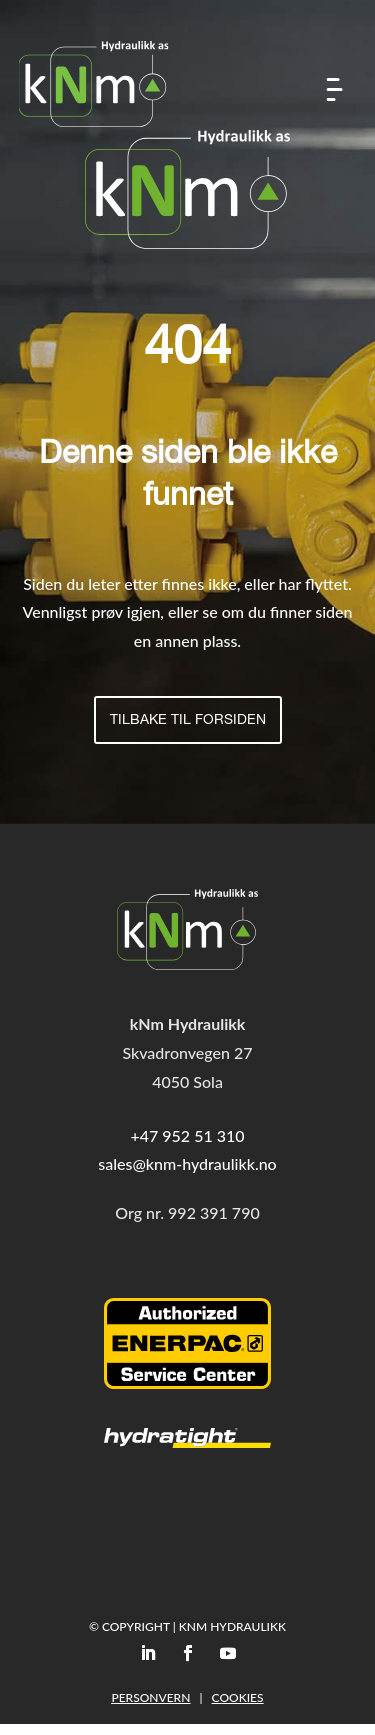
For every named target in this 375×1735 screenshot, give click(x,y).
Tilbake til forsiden (188, 721)
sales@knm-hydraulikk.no (187, 1163)
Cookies (238, 1697)
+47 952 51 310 (187, 1135)
